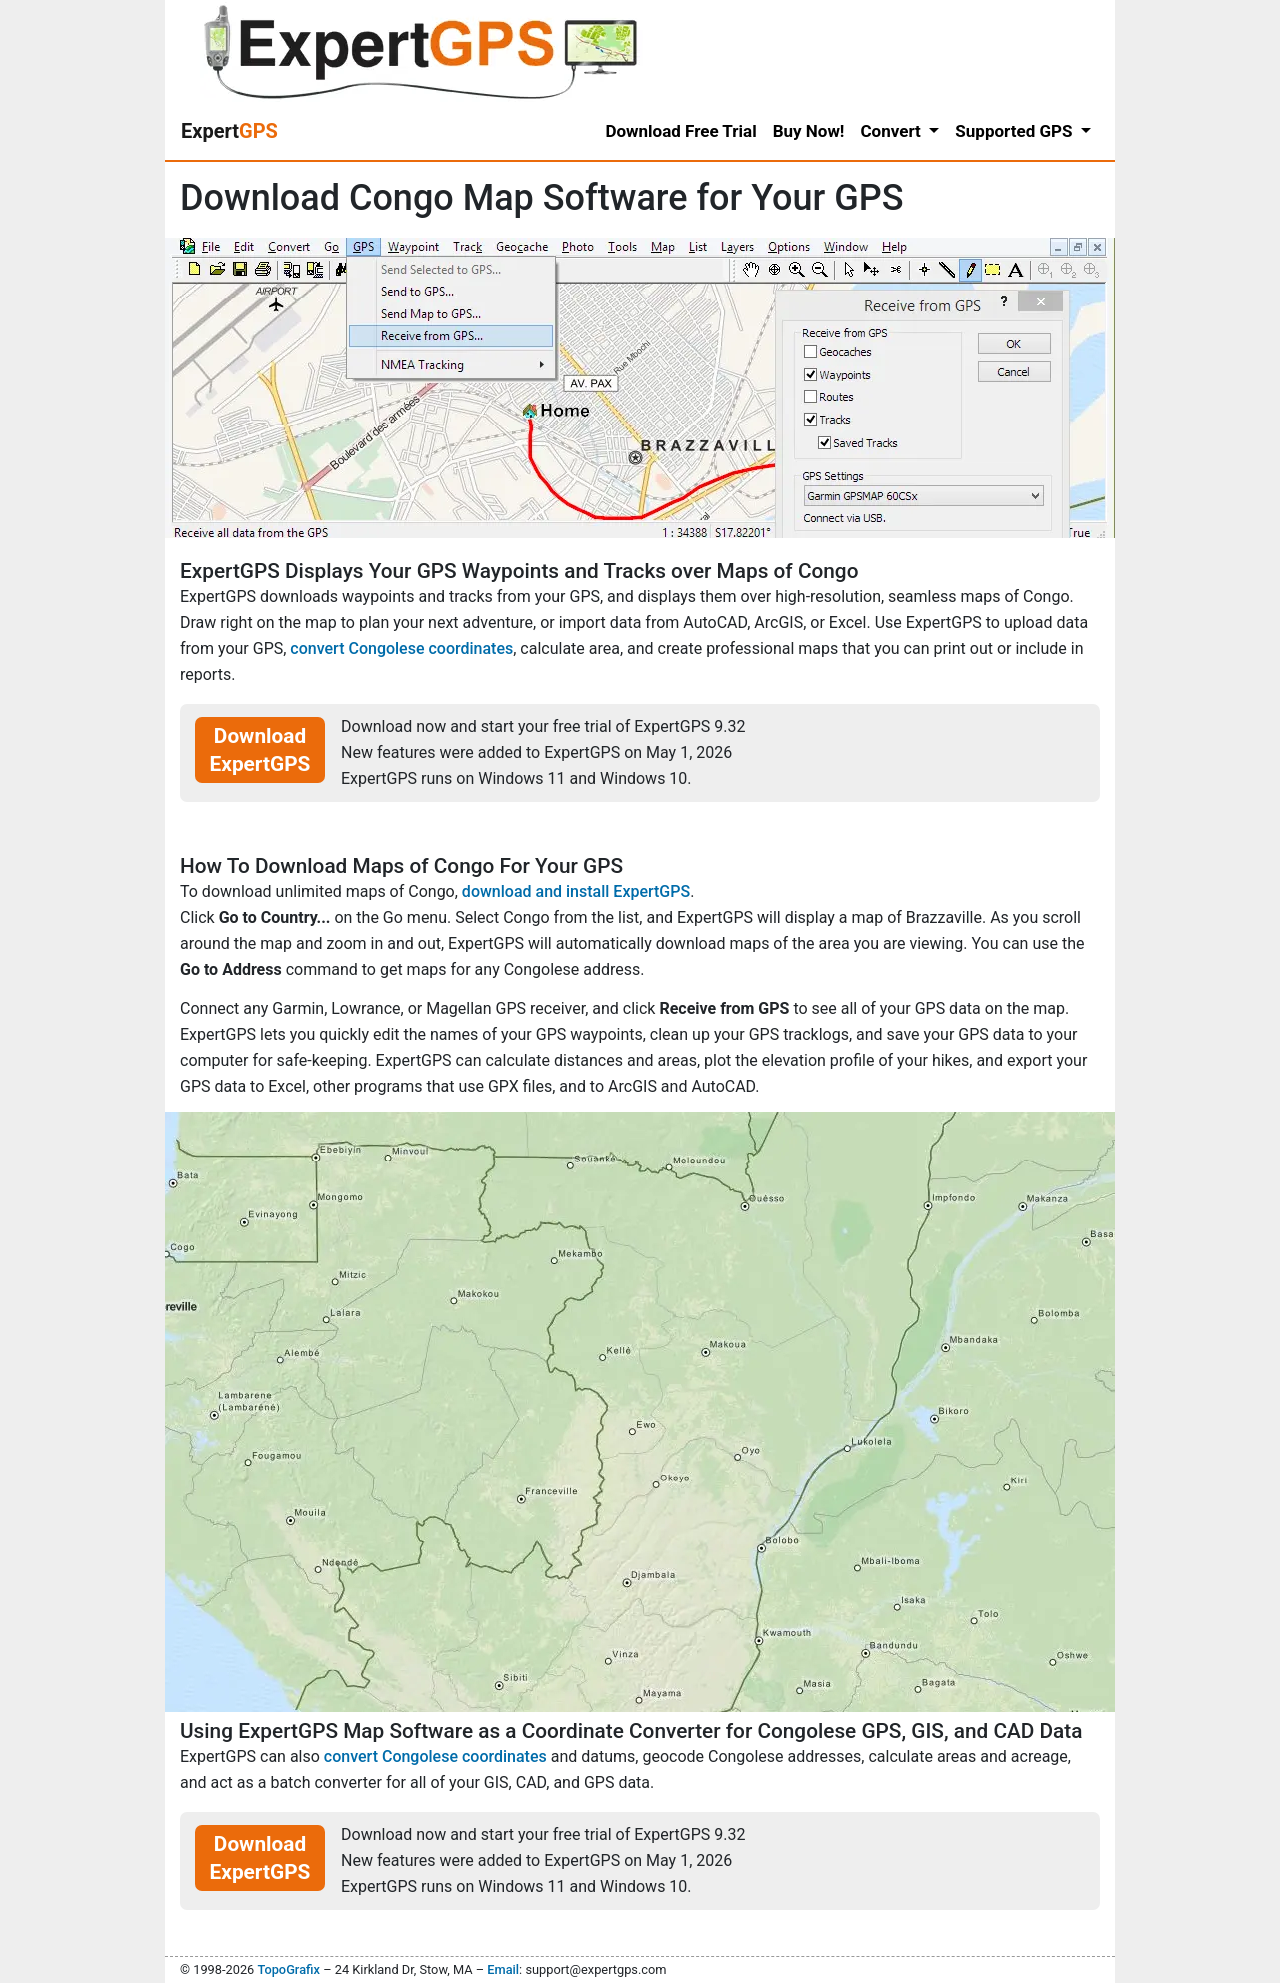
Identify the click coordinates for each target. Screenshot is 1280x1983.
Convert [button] (892, 131)
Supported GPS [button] (1015, 131)
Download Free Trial (680, 131)
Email (503, 1969)
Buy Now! (809, 131)
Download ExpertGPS (260, 750)
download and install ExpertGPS (576, 891)
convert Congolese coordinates (401, 648)
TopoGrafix (288, 1969)
